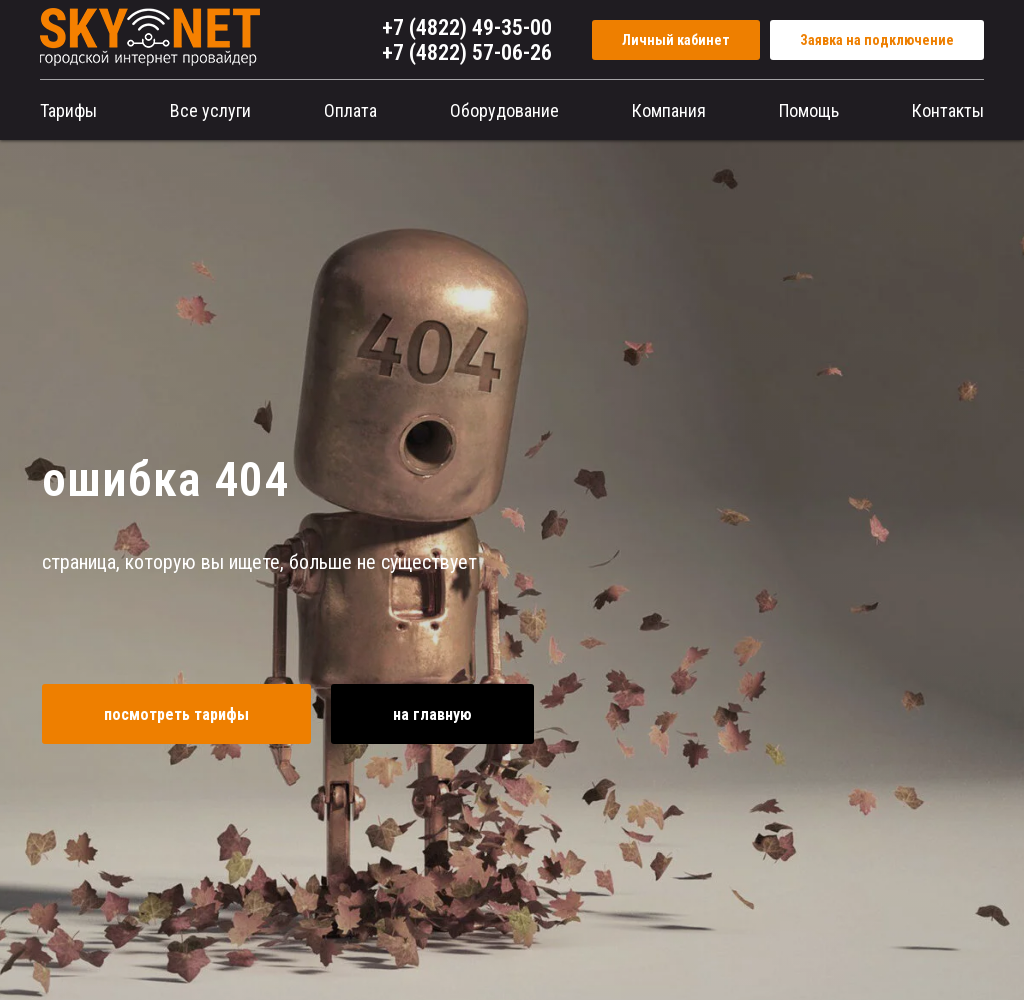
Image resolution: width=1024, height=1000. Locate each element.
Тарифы (68, 110)
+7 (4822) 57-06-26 (467, 52)
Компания (669, 110)
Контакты (948, 110)
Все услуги (210, 110)
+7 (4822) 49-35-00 (467, 27)
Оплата (350, 110)
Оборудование (504, 110)
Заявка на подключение (877, 40)
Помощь (809, 110)
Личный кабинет (676, 40)
